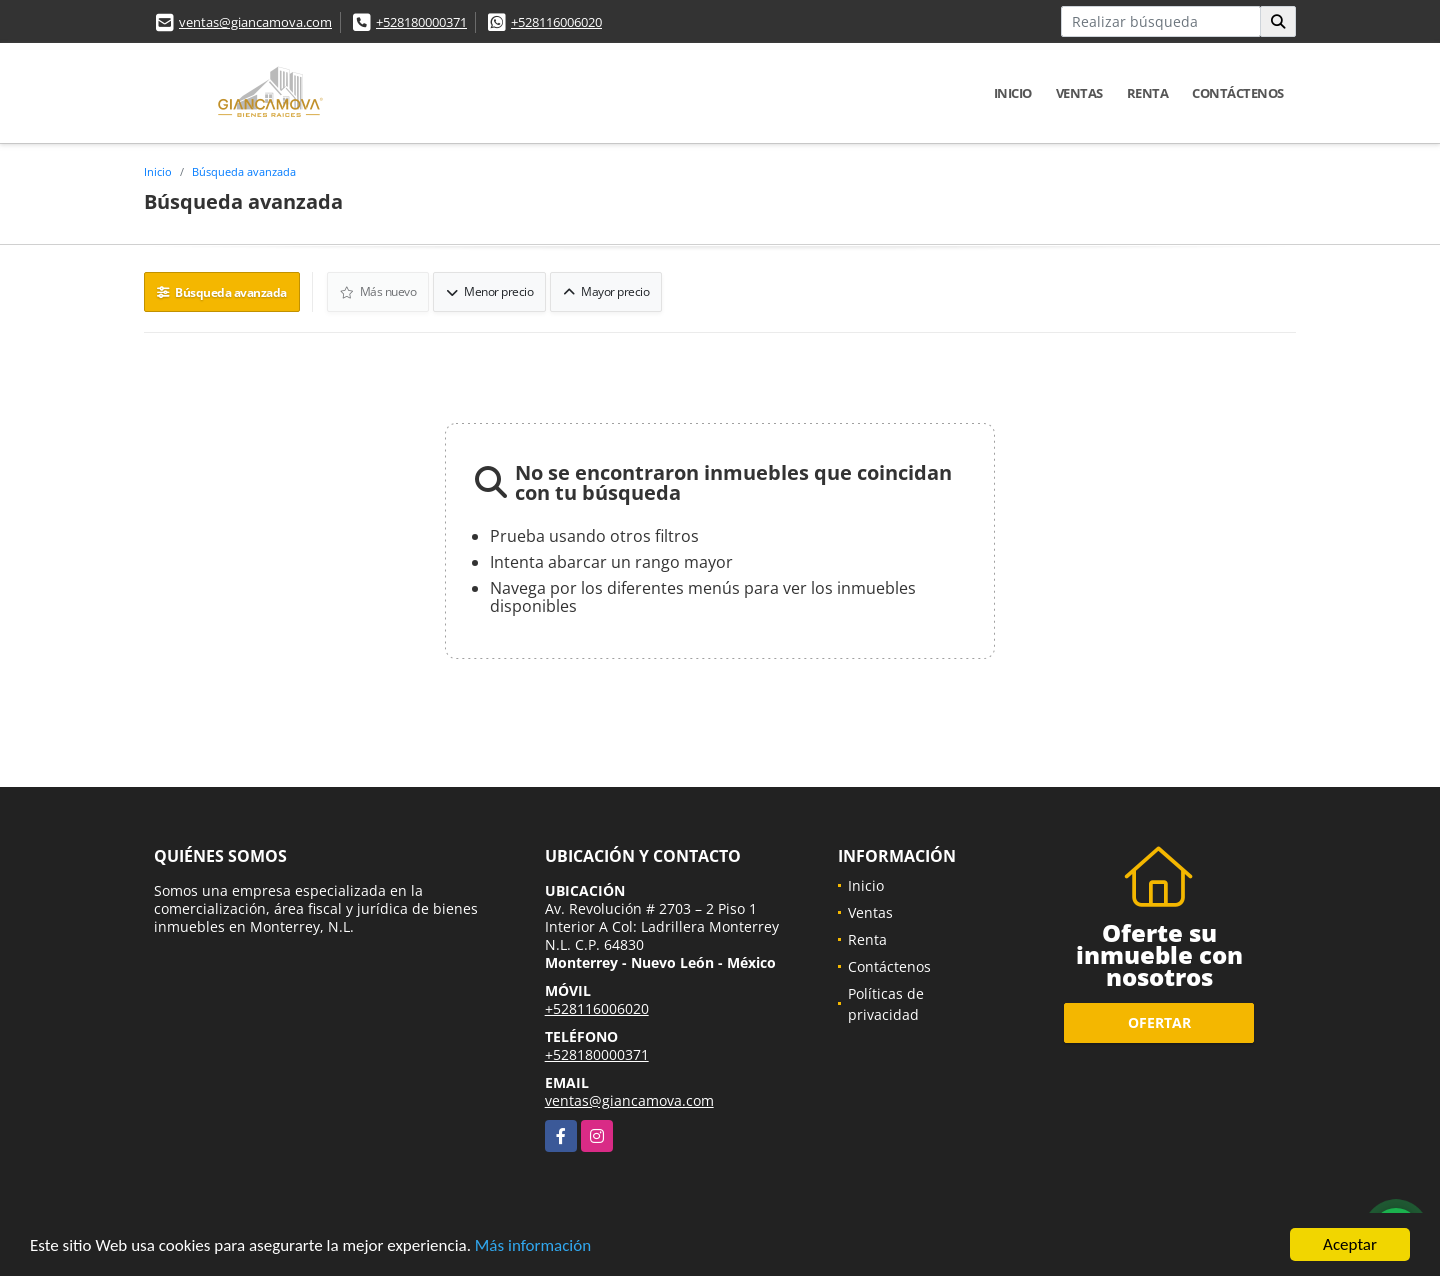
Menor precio (489, 291)
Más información (533, 1246)
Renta (1148, 93)
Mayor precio (606, 291)
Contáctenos (1238, 93)
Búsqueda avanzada (244, 171)
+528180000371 (421, 22)
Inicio (1013, 93)
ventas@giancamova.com (255, 22)
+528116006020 (556, 22)
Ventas (1079, 93)
